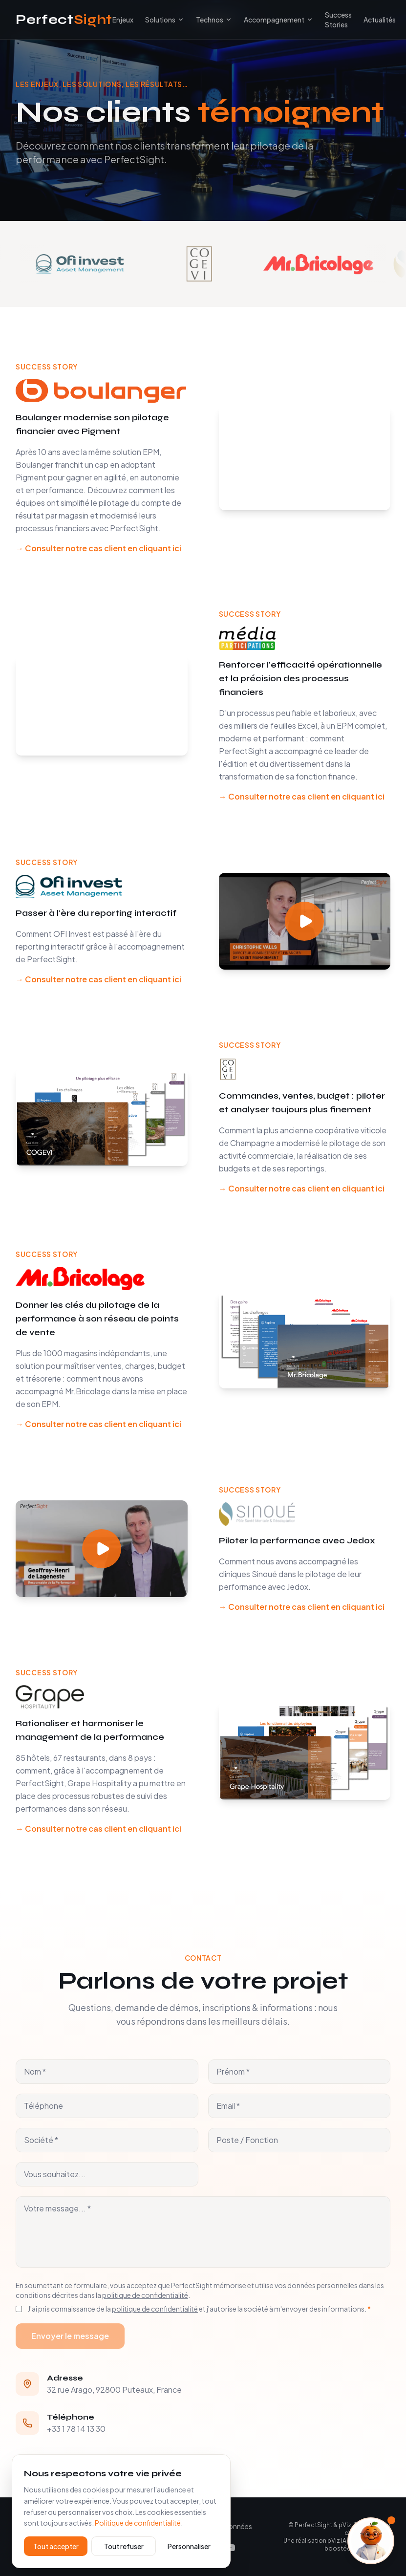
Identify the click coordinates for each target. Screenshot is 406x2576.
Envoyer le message (70, 2336)
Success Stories (338, 19)
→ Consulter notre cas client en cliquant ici (98, 548)
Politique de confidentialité (138, 2522)
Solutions (160, 19)
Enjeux (122, 19)
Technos (209, 19)
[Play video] (305, 921)
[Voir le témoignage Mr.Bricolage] (348, 263)
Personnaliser (189, 2546)
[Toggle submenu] (180, 19)
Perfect (64, 19)
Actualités (379, 19)
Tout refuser (124, 2546)
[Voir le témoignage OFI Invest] (110, 263)
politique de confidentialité (145, 2295)
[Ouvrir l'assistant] (370, 2540)
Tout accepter (56, 2546)
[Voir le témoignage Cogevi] (229, 263)
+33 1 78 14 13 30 (76, 2429)
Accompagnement (278, 19)
